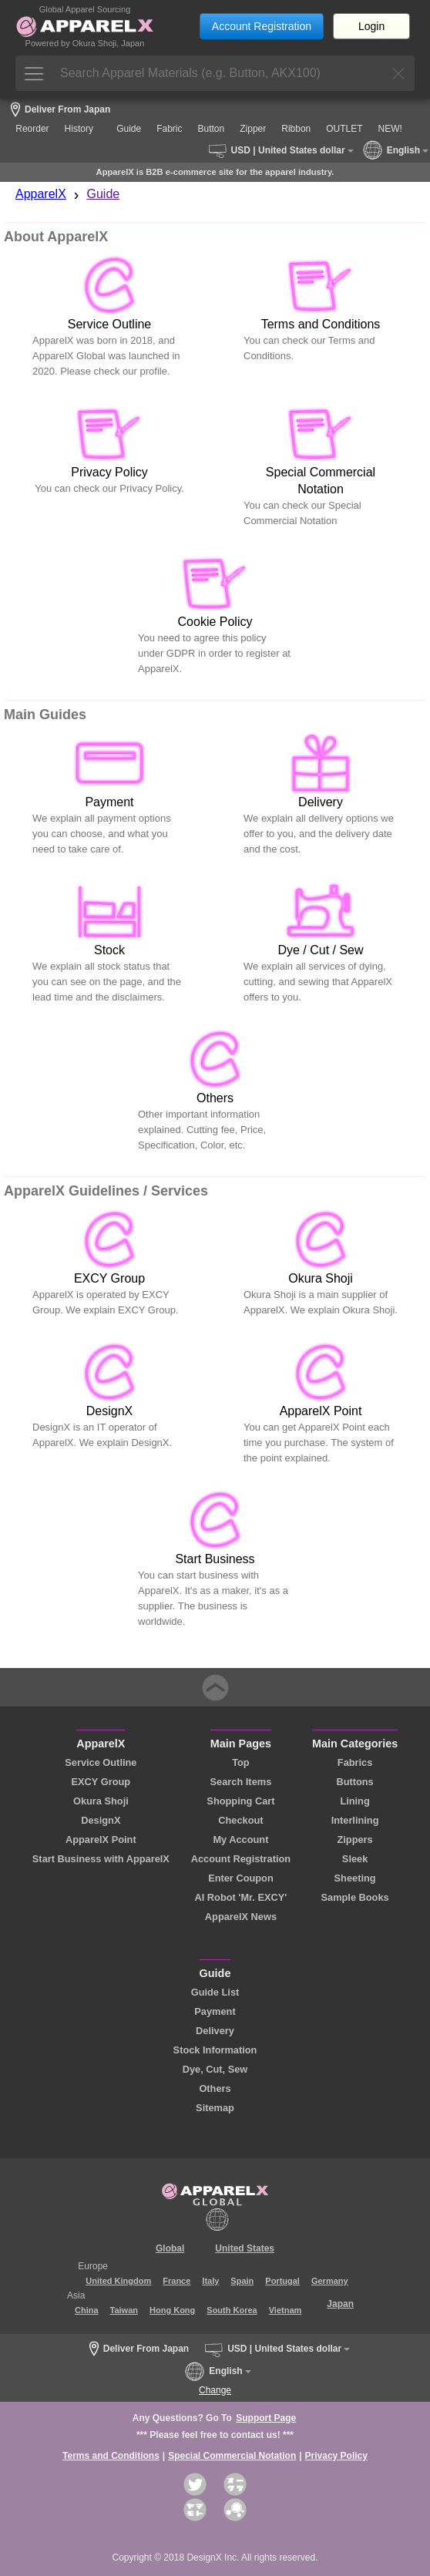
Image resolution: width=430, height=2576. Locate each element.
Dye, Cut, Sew (215, 2069)
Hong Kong (172, 2310)
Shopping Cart (240, 1801)
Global (170, 2248)
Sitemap (215, 2108)
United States (244, 2248)
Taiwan (124, 2310)
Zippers (354, 1839)
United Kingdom (118, 2280)
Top (241, 1762)
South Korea (232, 2310)
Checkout (240, 1820)
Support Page (266, 2418)
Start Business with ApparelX (101, 1859)
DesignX (100, 1820)
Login (371, 26)
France (176, 2280)
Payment (214, 2011)
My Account (240, 1839)
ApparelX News (241, 1916)
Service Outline (100, 1762)
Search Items (241, 1781)
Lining (354, 1801)
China (87, 2310)
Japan (340, 2304)
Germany (329, 2280)
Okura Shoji (101, 1801)
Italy (210, 2280)
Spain (242, 2280)
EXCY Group (101, 1781)
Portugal (282, 2280)
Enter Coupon (241, 1878)
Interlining (355, 1820)
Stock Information (215, 2050)
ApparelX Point (101, 1839)
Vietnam (285, 2310)
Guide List (215, 1992)
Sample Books (354, 1897)
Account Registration (261, 26)
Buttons (354, 1781)
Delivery (215, 2030)
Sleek (355, 1859)
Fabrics (355, 1762)
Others (214, 2088)
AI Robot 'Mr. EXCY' (241, 1897)
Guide (103, 193)
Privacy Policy (336, 2455)
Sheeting (355, 1878)
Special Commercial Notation (232, 2455)
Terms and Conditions (111, 2455)
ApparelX (40, 193)
